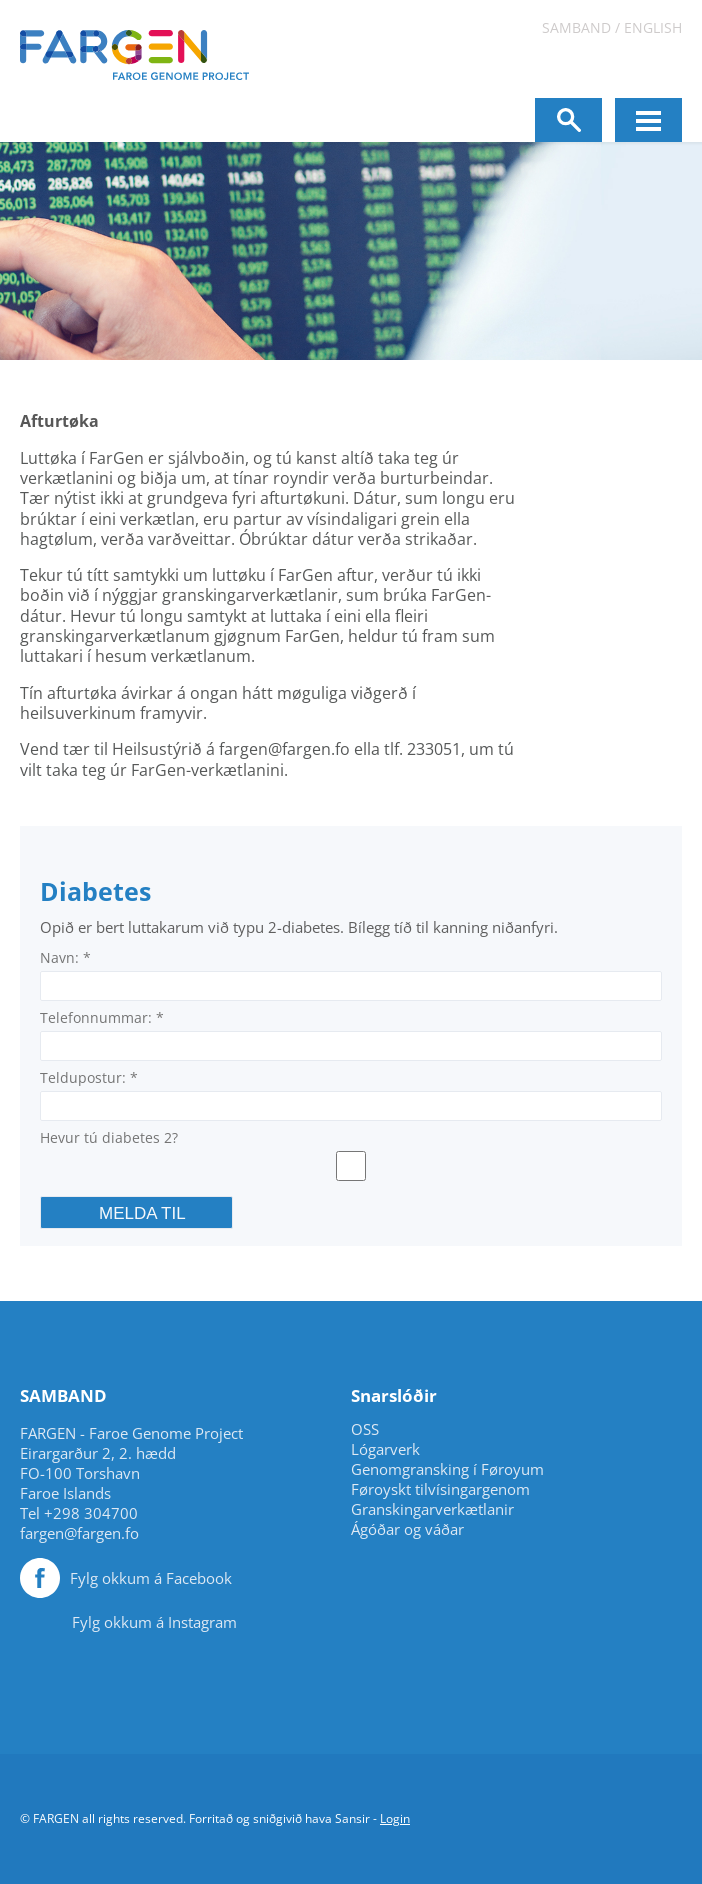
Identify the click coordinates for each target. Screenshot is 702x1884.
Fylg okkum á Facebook (151, 1578)
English (653, 27)
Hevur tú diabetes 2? (109, 1137)
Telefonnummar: (102, 1017)
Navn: (65, 957)
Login (395, 1818)
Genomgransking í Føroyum (447, 1469)
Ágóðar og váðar (407, 1529)
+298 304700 (91, 1513)
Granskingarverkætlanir (432, 1509)
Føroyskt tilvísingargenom (440, 1489)
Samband (576, 27)
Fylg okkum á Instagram (154, 1622)
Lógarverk (385, 1449)
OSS (365, 1429)
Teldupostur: (89, 1077)
